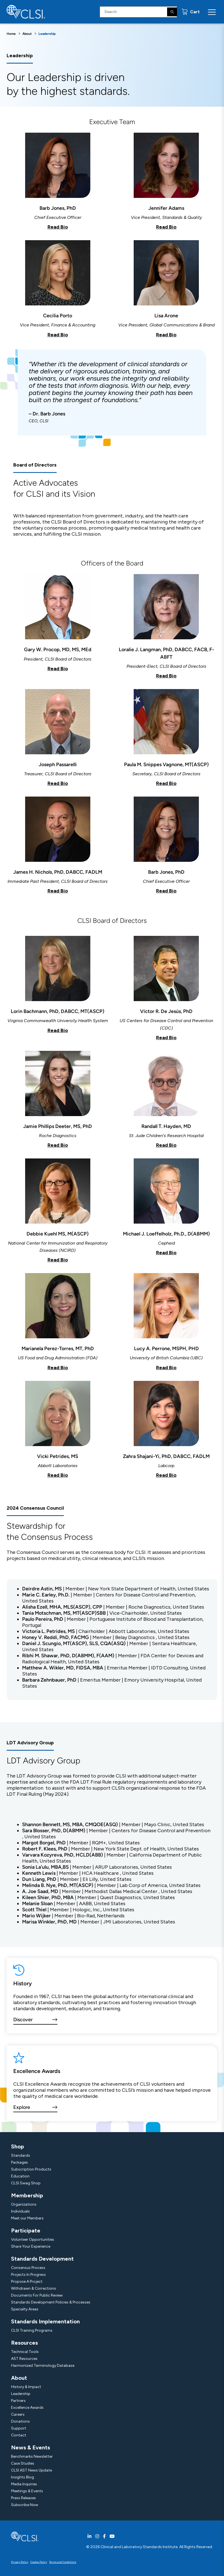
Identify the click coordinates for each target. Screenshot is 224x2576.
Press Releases (23, 2498)
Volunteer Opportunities (32, 2239)
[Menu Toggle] (211, 11)
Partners (18, 2400)
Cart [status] (194, 11)
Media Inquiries (24, 2484)
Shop (17, 2146)
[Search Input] (138, 11)
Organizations (23, 2204)
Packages (19, 2162)
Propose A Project (27, 2281)
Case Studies (22, 2463)
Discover (23, 2020)
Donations (20, 2421)
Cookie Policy (38, 2562)
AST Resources (24, 2358)
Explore (21, 2107)
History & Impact (26, 2386)
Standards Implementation (45, 2321)
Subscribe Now (24, 2504)
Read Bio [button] (58, 227)
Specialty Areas (24, 2309)
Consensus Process (28, 2267)
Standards (20, 2155)
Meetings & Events (27, 2491)
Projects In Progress (28, 2274)
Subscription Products (31, 2169)
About (27, 34)
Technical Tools (25, 2351)
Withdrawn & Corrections (33, 2288)
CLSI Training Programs (31, 2330)
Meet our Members (27, 2218)
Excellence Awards (27, 2407)
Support (18, 2428)
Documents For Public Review (37, 2295)
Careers (18, 2414)
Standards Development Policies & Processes (50, 2302)
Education (20, 2176)
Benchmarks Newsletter (32, 2456)
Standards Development (42, 2258)
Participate (25, 2230)
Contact (18, 2435)
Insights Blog (22, 2477)
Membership (27, 2195)
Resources (24, 2342)
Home (11, 34)
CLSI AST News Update (31, 2470)
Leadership (20, 2393)
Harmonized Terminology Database (42, 2365)
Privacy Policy (19, 2562)
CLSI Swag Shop (26, 2183)
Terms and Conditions (62, 2562)
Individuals (20, 2211)
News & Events (30, 2447)
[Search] (172, 11)
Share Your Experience (30, 2246)
